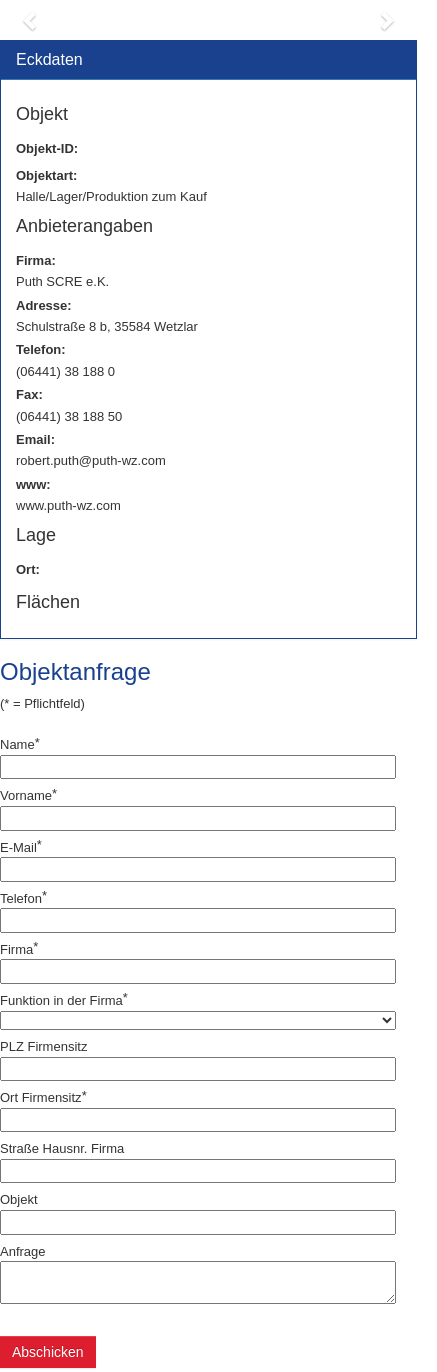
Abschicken (48, 1352)
